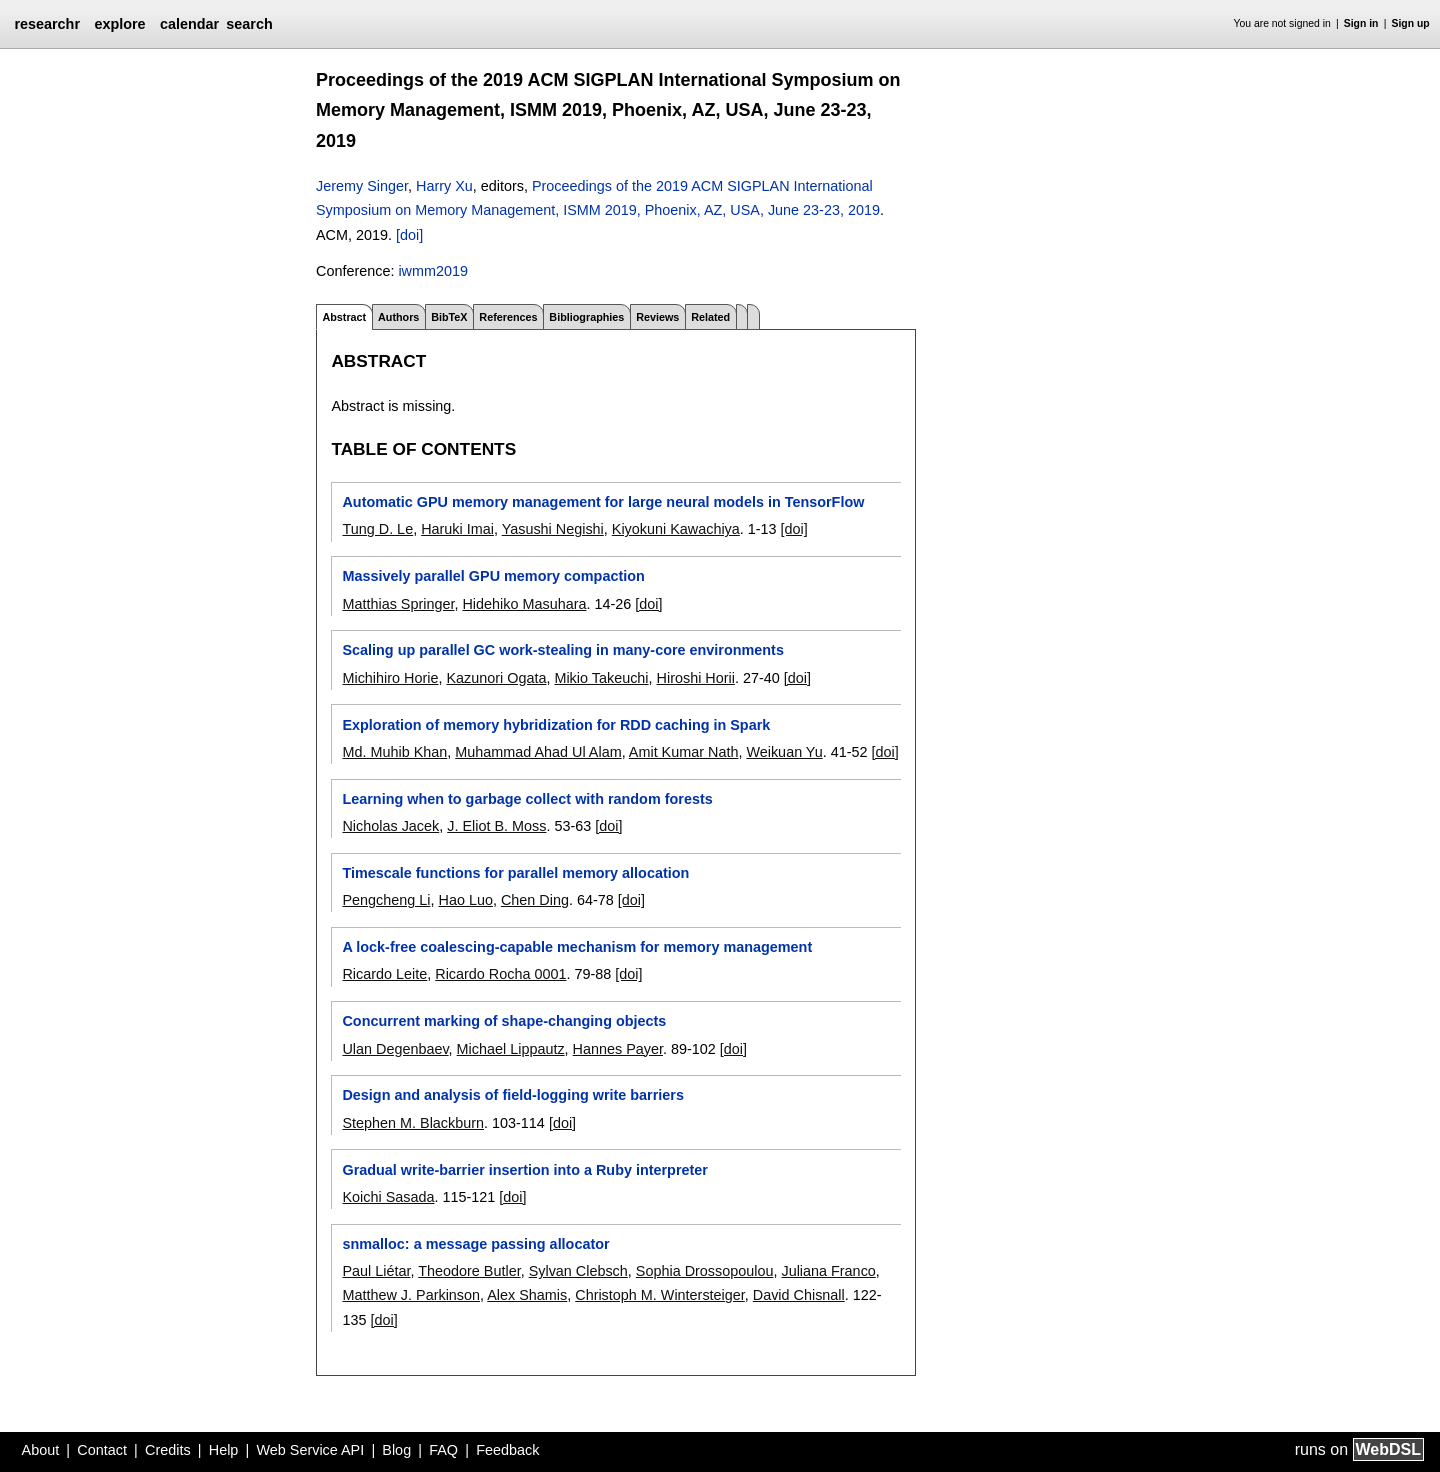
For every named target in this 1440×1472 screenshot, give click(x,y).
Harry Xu (444, 186)
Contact (102, 1450)
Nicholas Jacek (390, 826)
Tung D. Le (377, 529)
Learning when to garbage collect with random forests (527, 799)
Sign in (1361, 23)
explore (119, 24)
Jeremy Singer (362, 186)
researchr (47, 24)
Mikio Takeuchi (601, 678)
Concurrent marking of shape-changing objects (504, 1021)
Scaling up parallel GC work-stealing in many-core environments (562, 650)
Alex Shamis (527, 1295)
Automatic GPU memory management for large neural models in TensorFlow (603, 502)
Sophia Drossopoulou (705, 1271)
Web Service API (310, 1450)
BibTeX (449, 317)
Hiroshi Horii (696, 678)
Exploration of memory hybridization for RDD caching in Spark (556, 725)
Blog (396, 1450)
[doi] (409, 235)
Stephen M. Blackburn (413, 1123)
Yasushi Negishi (553, 529)
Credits (168, 1450)
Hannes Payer (618, 1049)
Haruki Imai (457, 529)
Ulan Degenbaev (395, 1049)
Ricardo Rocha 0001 (500, 974)
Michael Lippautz (511, 1049)
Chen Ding (535, 900)
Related (710, 317)
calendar (189, 24)
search (249, 24)
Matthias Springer (398, 604)
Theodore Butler (469, 1271)
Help (224, 1450)
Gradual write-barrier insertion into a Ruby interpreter (524, 1170)
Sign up (1411, 23)
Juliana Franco (828, 1271)
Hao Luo (466, 900)
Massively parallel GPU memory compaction (493, 576)
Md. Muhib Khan (394, 752)
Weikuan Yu (784, 752)
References (508, 317)
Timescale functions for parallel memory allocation (515, 873)
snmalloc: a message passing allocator (475, 1244)
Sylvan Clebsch (578, 1271)
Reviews (657, 317)
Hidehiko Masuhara (524, 604)
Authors (398, 317)
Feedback (507, 1450)
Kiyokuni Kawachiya (676, 529)
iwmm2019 (433, 271)
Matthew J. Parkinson (411, 1295)
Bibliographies (586, 317)
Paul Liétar (376, 1271)
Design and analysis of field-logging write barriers (512, 1095)
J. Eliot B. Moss (496, 826)
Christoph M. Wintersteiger (660, 1295)
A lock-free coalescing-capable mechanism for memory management (577, 947)
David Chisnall (799, 1295)
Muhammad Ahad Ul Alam (538, 752)
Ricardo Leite (384, 974)
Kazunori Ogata (496, 678)
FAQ (443, 1450)
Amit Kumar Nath (684, 752)
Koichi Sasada (388, 1197)
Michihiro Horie (390, 678)
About (41, 1450)
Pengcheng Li (386, 900)
